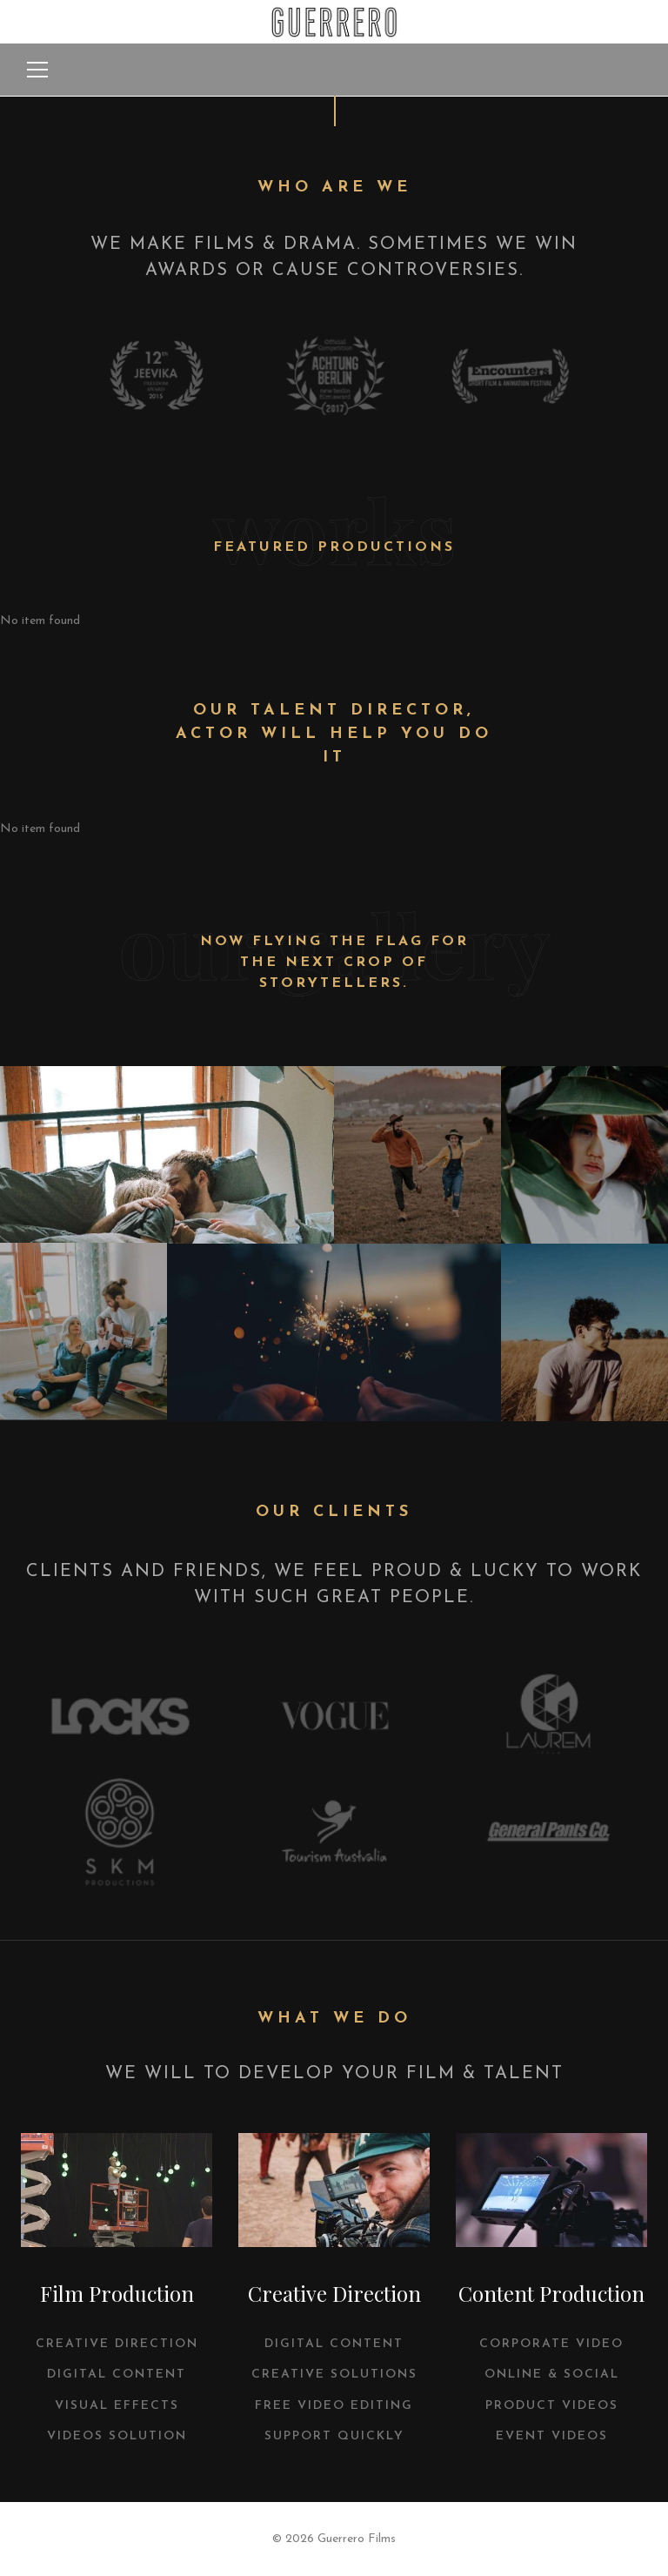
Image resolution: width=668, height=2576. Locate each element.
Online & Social (551, 2374)
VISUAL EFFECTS (117, 2405)
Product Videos (551, 2405)
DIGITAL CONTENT (116, 2374)
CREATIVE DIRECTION (117, 2344)
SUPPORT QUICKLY (334, 2436)
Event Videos (552, 2436)
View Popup (167, 1155)
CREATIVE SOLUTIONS (334, 2374)
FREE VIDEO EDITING (334, 2405)
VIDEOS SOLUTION (117, 2436)
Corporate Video (551, 2344)
